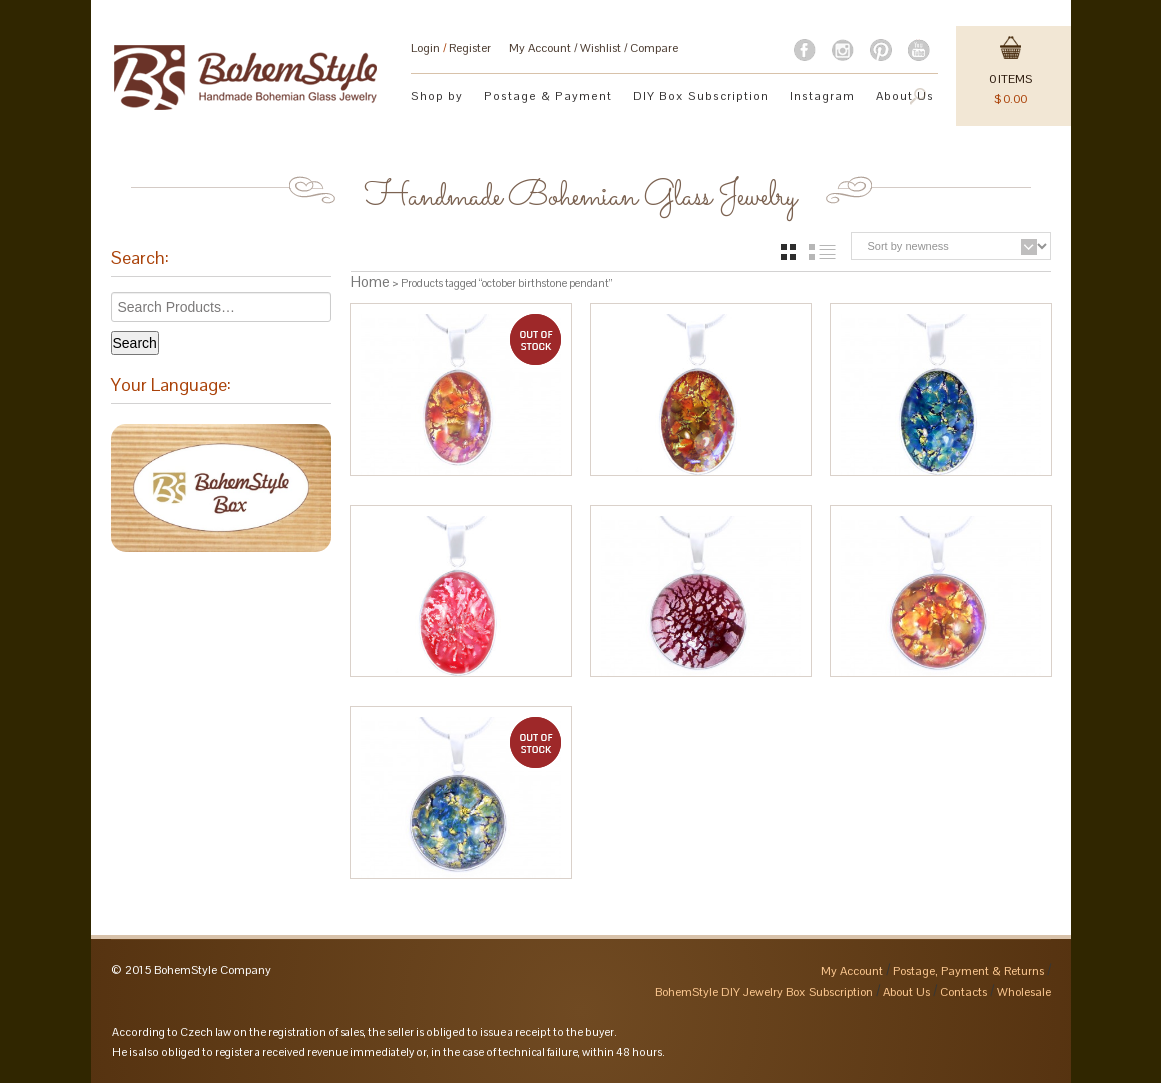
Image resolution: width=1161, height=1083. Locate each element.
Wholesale (1024, 992)
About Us (906, 992)
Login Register (451, 48)
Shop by (437, 95)
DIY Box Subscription (701, 95)
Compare (654, 48)
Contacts (963, 992)
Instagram (822, 95)
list (822, 252)
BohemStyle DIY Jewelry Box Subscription (764, 992)
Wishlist (600, 48)
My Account (540, 48)
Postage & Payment (548, 95)
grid (788, 252)
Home (370, 281)
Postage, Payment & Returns (968, 971)
